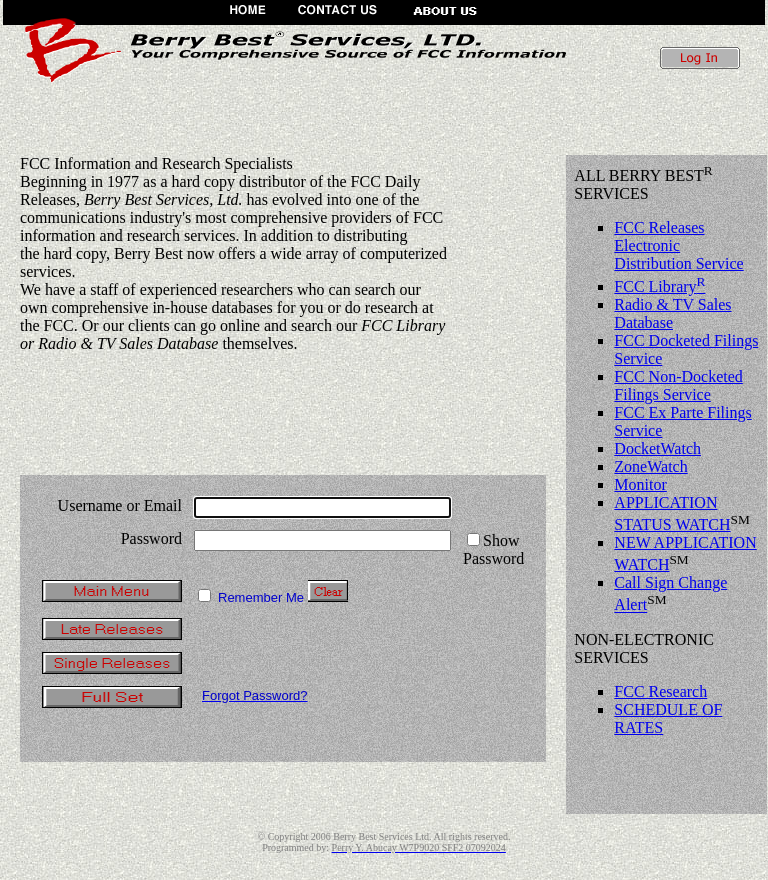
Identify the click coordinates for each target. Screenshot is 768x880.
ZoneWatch (650, 466)
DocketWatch (657, 448)
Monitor (640, 484)
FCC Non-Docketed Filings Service (678, 385)
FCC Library (659, 286)
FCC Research (660, 691)
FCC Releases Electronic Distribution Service (678, 245)
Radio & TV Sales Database (672, 313)
